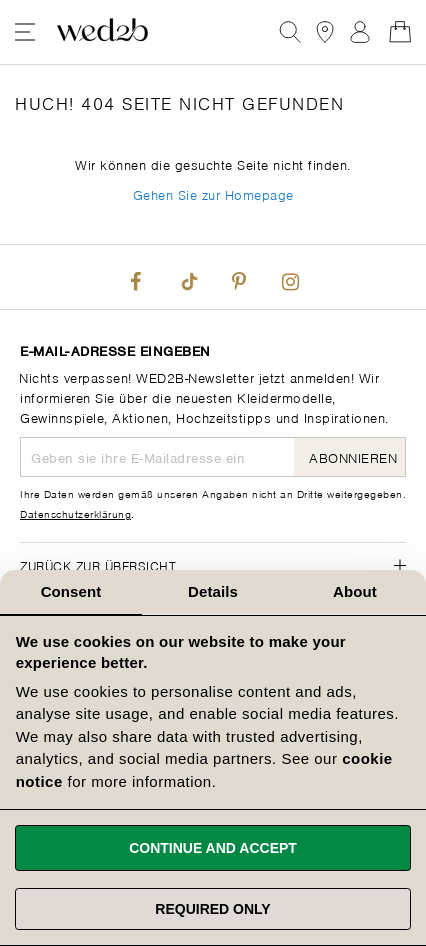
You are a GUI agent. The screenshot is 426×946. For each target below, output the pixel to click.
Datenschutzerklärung (75, 513)
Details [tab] (213, 591)
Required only (212, 909)
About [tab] (355, 591)
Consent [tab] (71, 591)
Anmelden (360, 32)
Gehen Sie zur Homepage (213, 193)
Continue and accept (213, 848)
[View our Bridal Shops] (325, 32)
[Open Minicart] (400, 32)
